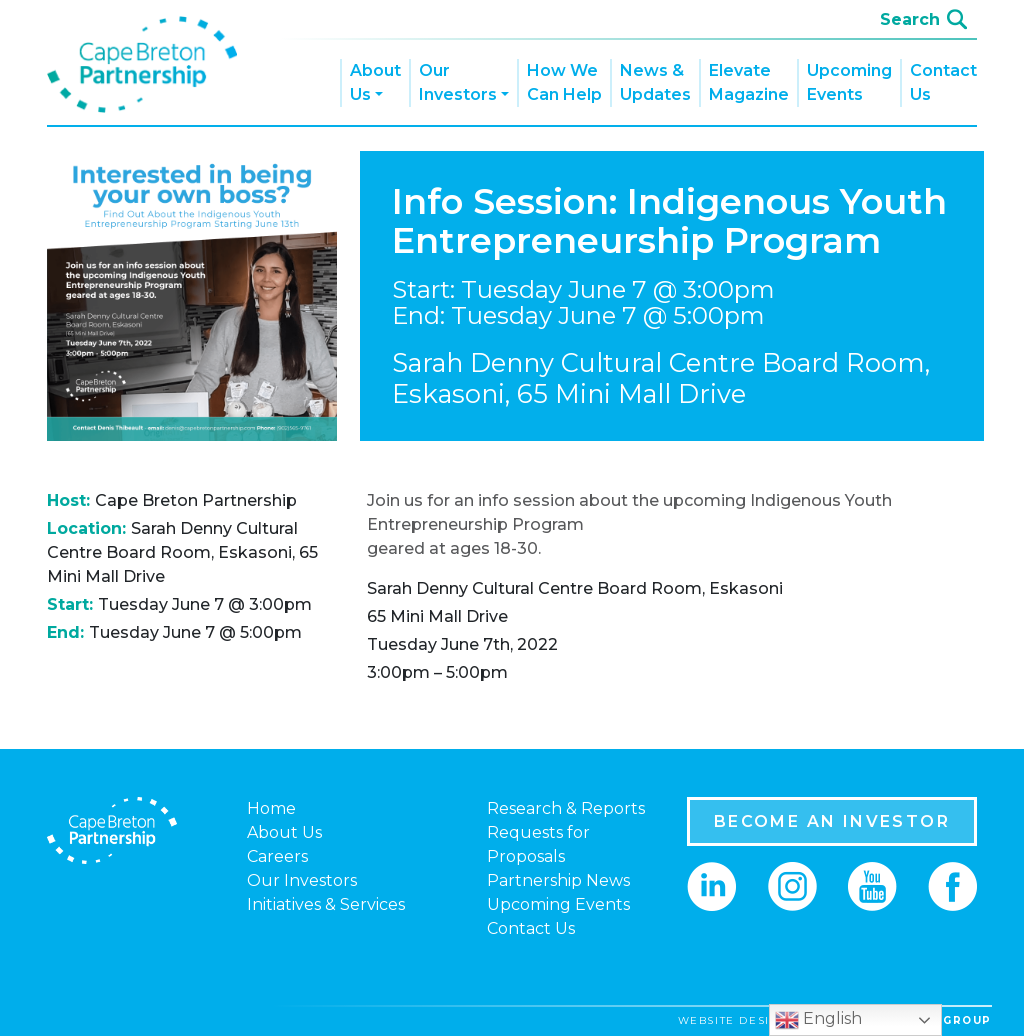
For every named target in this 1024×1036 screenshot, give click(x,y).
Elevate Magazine (749, 82)
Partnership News (558, 880)
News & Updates (655, 82)
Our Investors (458, 82)
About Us (375, 82)
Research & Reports (566, 808)
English (818, 1020)
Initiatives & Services (326, 904)
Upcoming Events (849, 82)
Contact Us (943, 82)
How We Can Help (564, 82)
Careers (277, 856)
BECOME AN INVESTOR (832, 821)
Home (271, 808)
